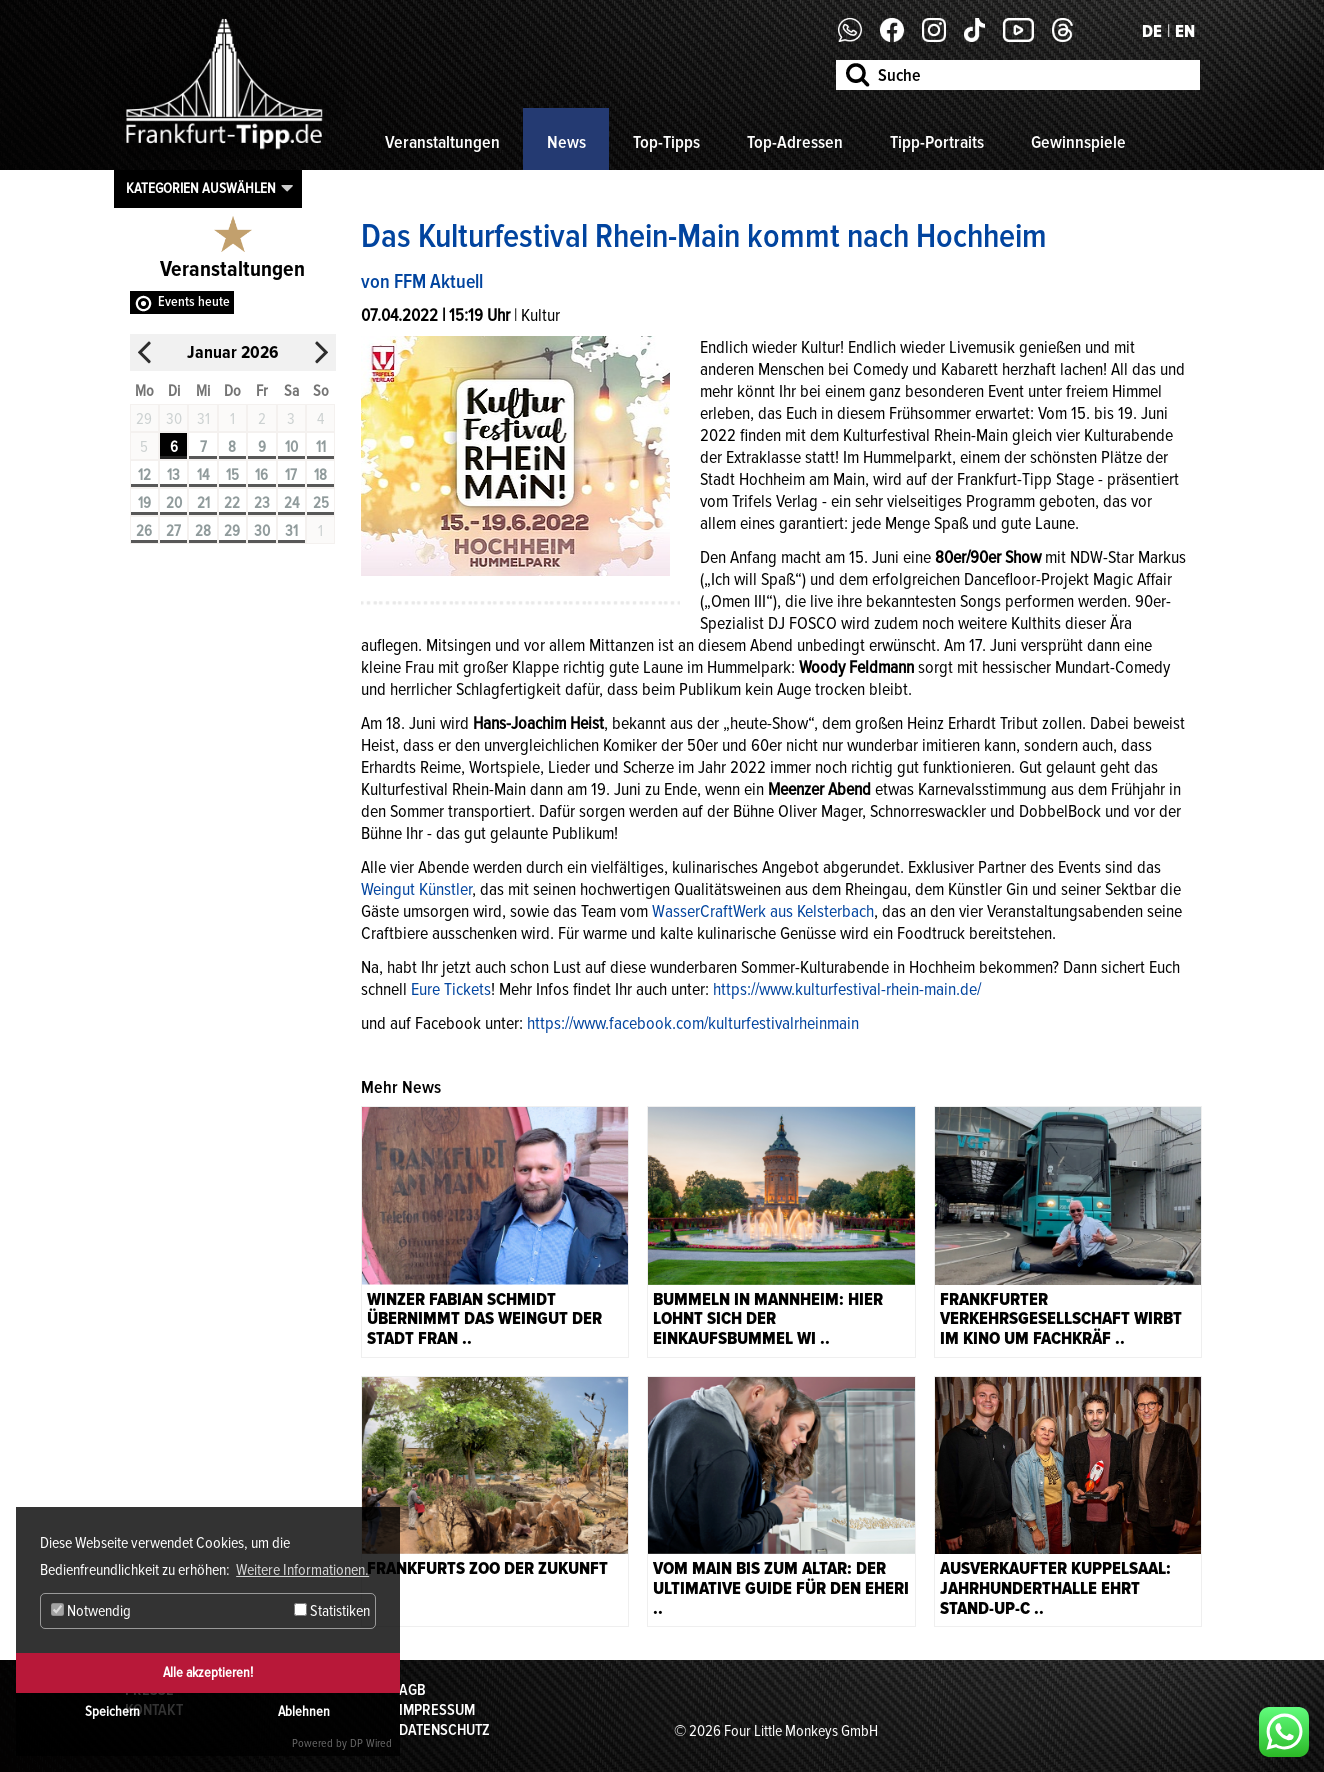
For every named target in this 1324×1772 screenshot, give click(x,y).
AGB (412, 1690)
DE (1152, 31)
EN (1185, 31)
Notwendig (91, 1611)
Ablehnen (304, 1711)
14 (203, 475)
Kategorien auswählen (201, 188)
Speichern (112, 1711)
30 (262, 531)
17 (291, 475)
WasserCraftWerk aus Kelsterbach (763, 911)
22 (232, 503)
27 (173, 531)
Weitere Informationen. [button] (302, 1570)
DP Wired (371, 1743)
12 (144, 475)
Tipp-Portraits (937, 142)
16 (261, 475)
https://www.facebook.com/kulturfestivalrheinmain (693, 1023)
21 (203, 503)
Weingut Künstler (416, 889)
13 (173, 475)
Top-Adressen (795, 142)
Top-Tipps (666, 142)
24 (291, 503)
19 (144, 503)
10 (291, 447)
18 (320, 475)
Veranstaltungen (442, 142)
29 (232, 531)
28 (203, 531)
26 (144, 531)
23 (262, 503)
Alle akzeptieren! (208, 1672)
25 (321, 503)
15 (232, 475)
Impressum (437, 1710)
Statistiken (332, 1611)
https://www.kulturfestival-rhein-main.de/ (847, 989)
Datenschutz (444, 1730)
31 (291, 531)
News (566, 142)
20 (174, 503)
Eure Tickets (451, 989)
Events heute (194, 301)
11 (321, 447)
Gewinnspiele (1078, 142)
